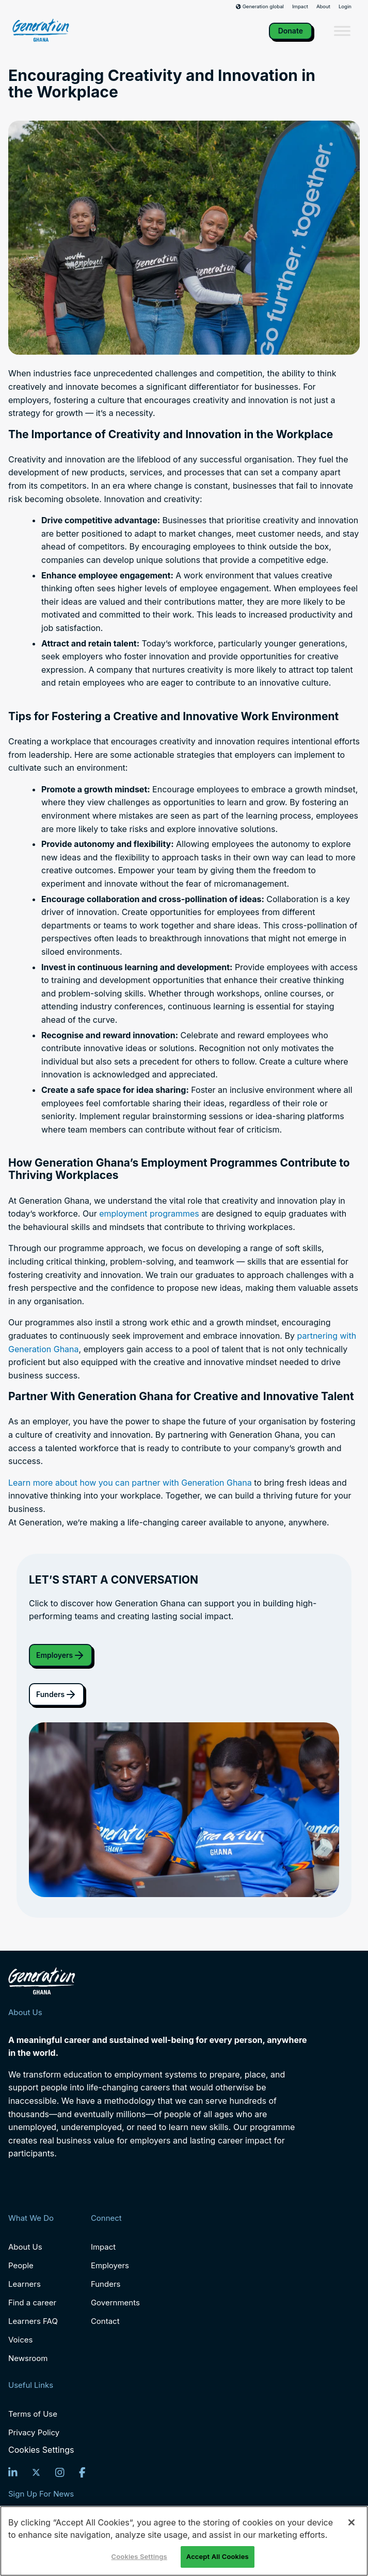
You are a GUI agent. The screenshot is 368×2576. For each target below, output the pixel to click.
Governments (115, 2302)
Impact (300, 6)
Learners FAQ (33, 2321)
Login (345, 6)
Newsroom (28, 2358)
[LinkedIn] (13, 2472)
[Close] (351, 2522)
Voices (20, 2340)
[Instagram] (60, 2472)
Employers (60, 1655)
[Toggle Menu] (342, 31)
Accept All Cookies (217, 2556)
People (21, 2265)
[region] (184, 2541)
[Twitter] (36, 2472)
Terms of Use (32, 2414)
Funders (56, 1694)
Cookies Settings (41, 2450)
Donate (290, 30)
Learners (24, 2284)
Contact (105, 2321)
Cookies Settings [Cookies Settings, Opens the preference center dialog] (139, 2556)
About (323, 6)
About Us (25, 2247)
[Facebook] (82, 2472)
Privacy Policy (33, 2432)
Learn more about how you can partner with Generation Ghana (130, 1482)
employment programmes (149, 1213)
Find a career (32, 2302)
